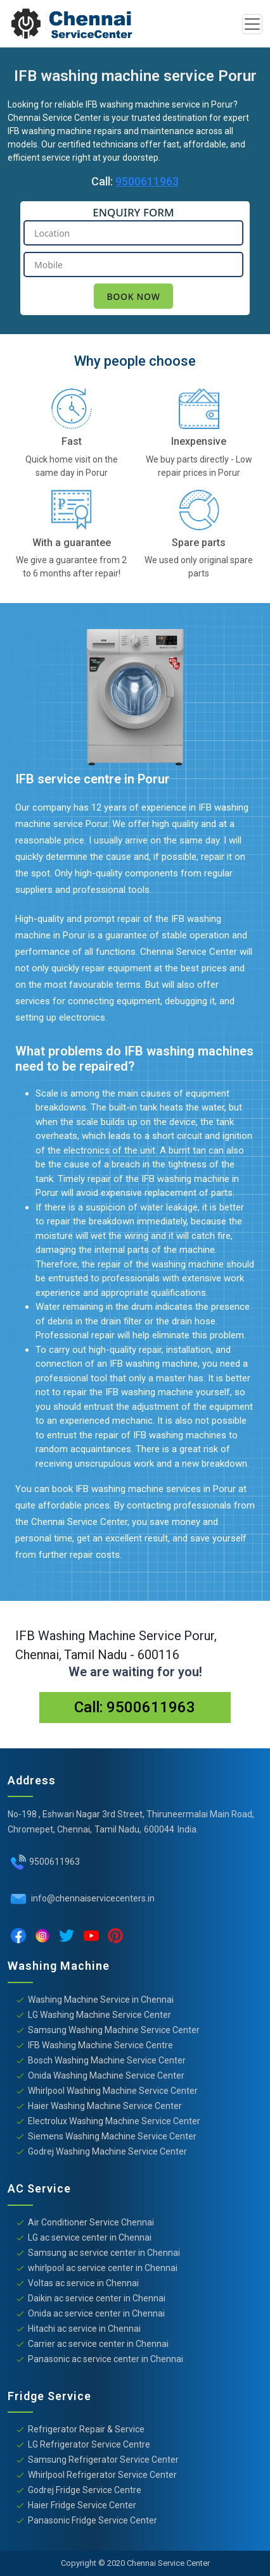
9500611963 (147, 181)
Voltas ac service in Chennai (83, 2283)
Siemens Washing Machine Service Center (112, 2136)
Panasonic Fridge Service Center (92, 2520)
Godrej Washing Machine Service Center (107, 2151)
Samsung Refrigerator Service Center (103, 2460)
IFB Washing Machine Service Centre (100, 2045)
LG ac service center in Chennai (89, 2237)
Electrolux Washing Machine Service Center (114, 2121)
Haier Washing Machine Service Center (105, 2106)
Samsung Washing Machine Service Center (114, 2030)
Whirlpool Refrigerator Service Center (102, 2475)
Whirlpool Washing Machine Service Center (113, 2091)
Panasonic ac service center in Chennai (105, 2359)
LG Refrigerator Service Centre (89, 2444)
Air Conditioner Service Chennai (91, 2222)
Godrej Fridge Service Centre (84, 2490)
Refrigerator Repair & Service (86, 2429)
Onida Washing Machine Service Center (106, 2075)
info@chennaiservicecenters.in (92, 1898)
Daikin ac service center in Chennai (96, 2298)
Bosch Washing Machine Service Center (107, 2060)
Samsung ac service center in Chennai (104, 2253)
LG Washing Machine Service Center (99, 2015)
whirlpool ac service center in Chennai (102, 2268)
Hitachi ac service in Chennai (84, 2329)
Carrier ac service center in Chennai (98, 2344)
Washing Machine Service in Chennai (101, 1999)
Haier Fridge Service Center (82, 2505)
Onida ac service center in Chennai (96, 2313)
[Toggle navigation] (252, 24)
